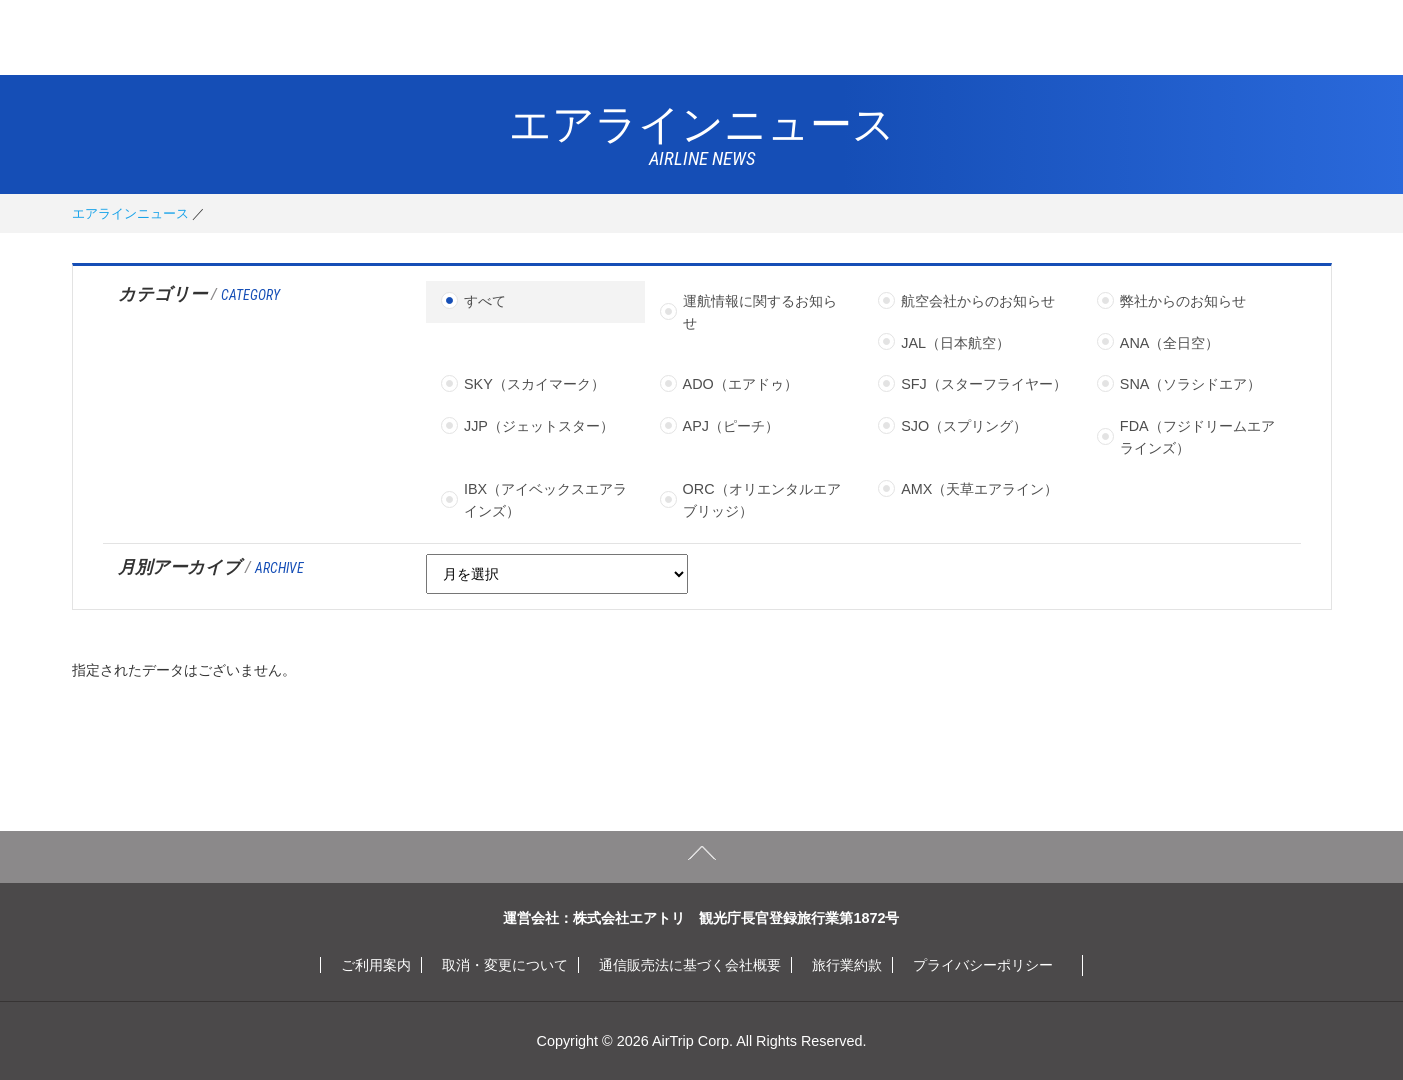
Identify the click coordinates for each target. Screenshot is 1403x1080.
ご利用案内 (376, 965)
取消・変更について (505, 965)
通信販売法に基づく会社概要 (690, 965)
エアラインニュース (130, 213)
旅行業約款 (847, 965)
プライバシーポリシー (983, 965)
